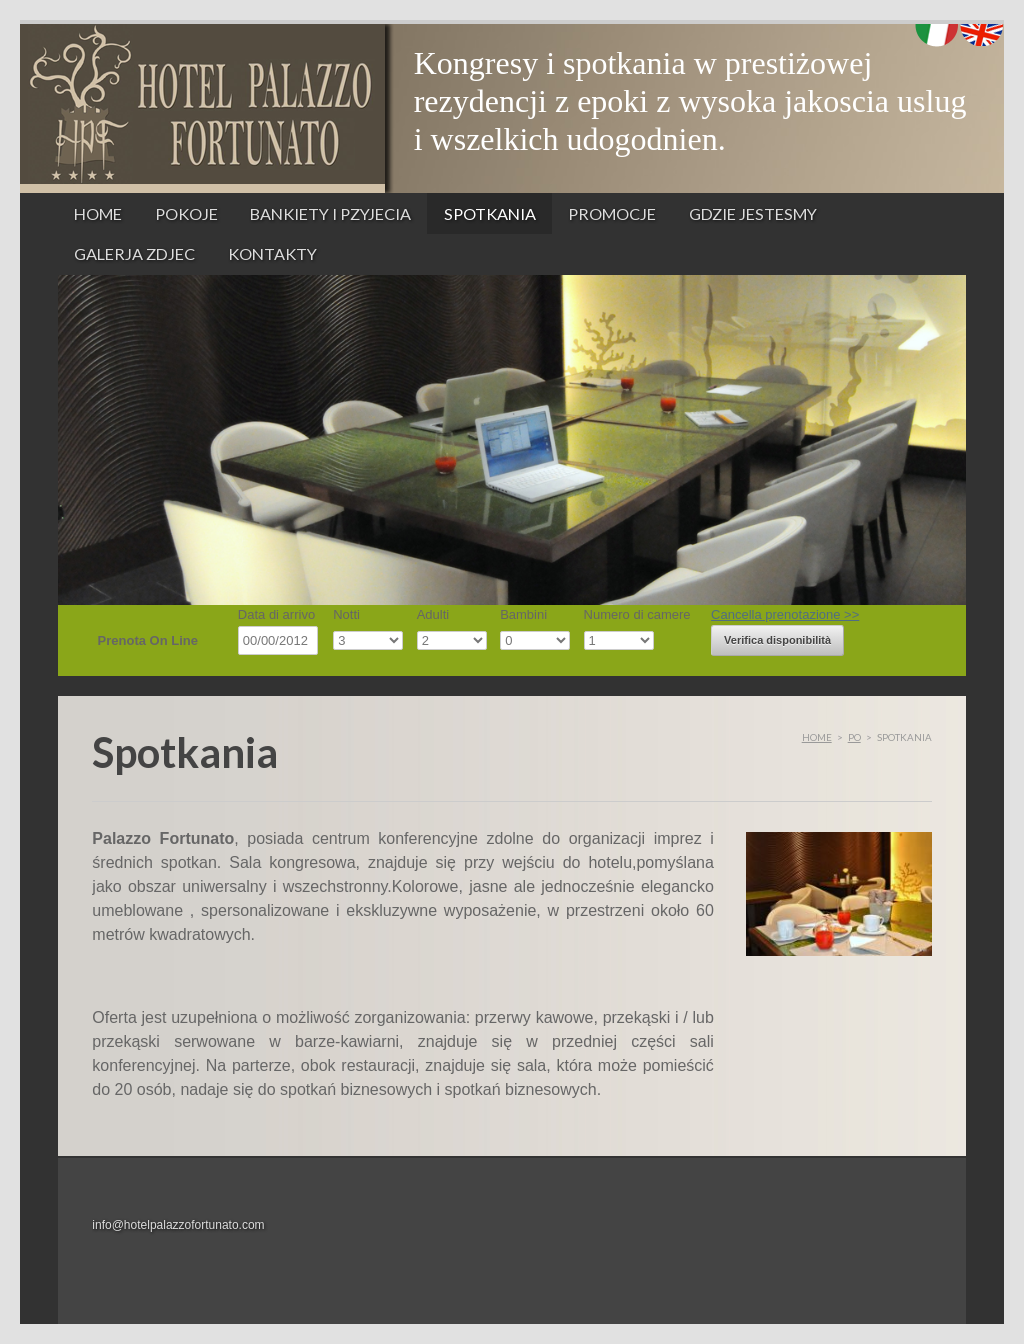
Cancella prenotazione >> (785, 614)
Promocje (612, 213)
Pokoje (186, 213)
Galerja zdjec (134, 253)
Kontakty (272, 253)
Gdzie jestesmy (753, 213)
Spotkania (490, 213)
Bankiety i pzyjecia (330, 213)
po (854, 737)
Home (98, 213)
